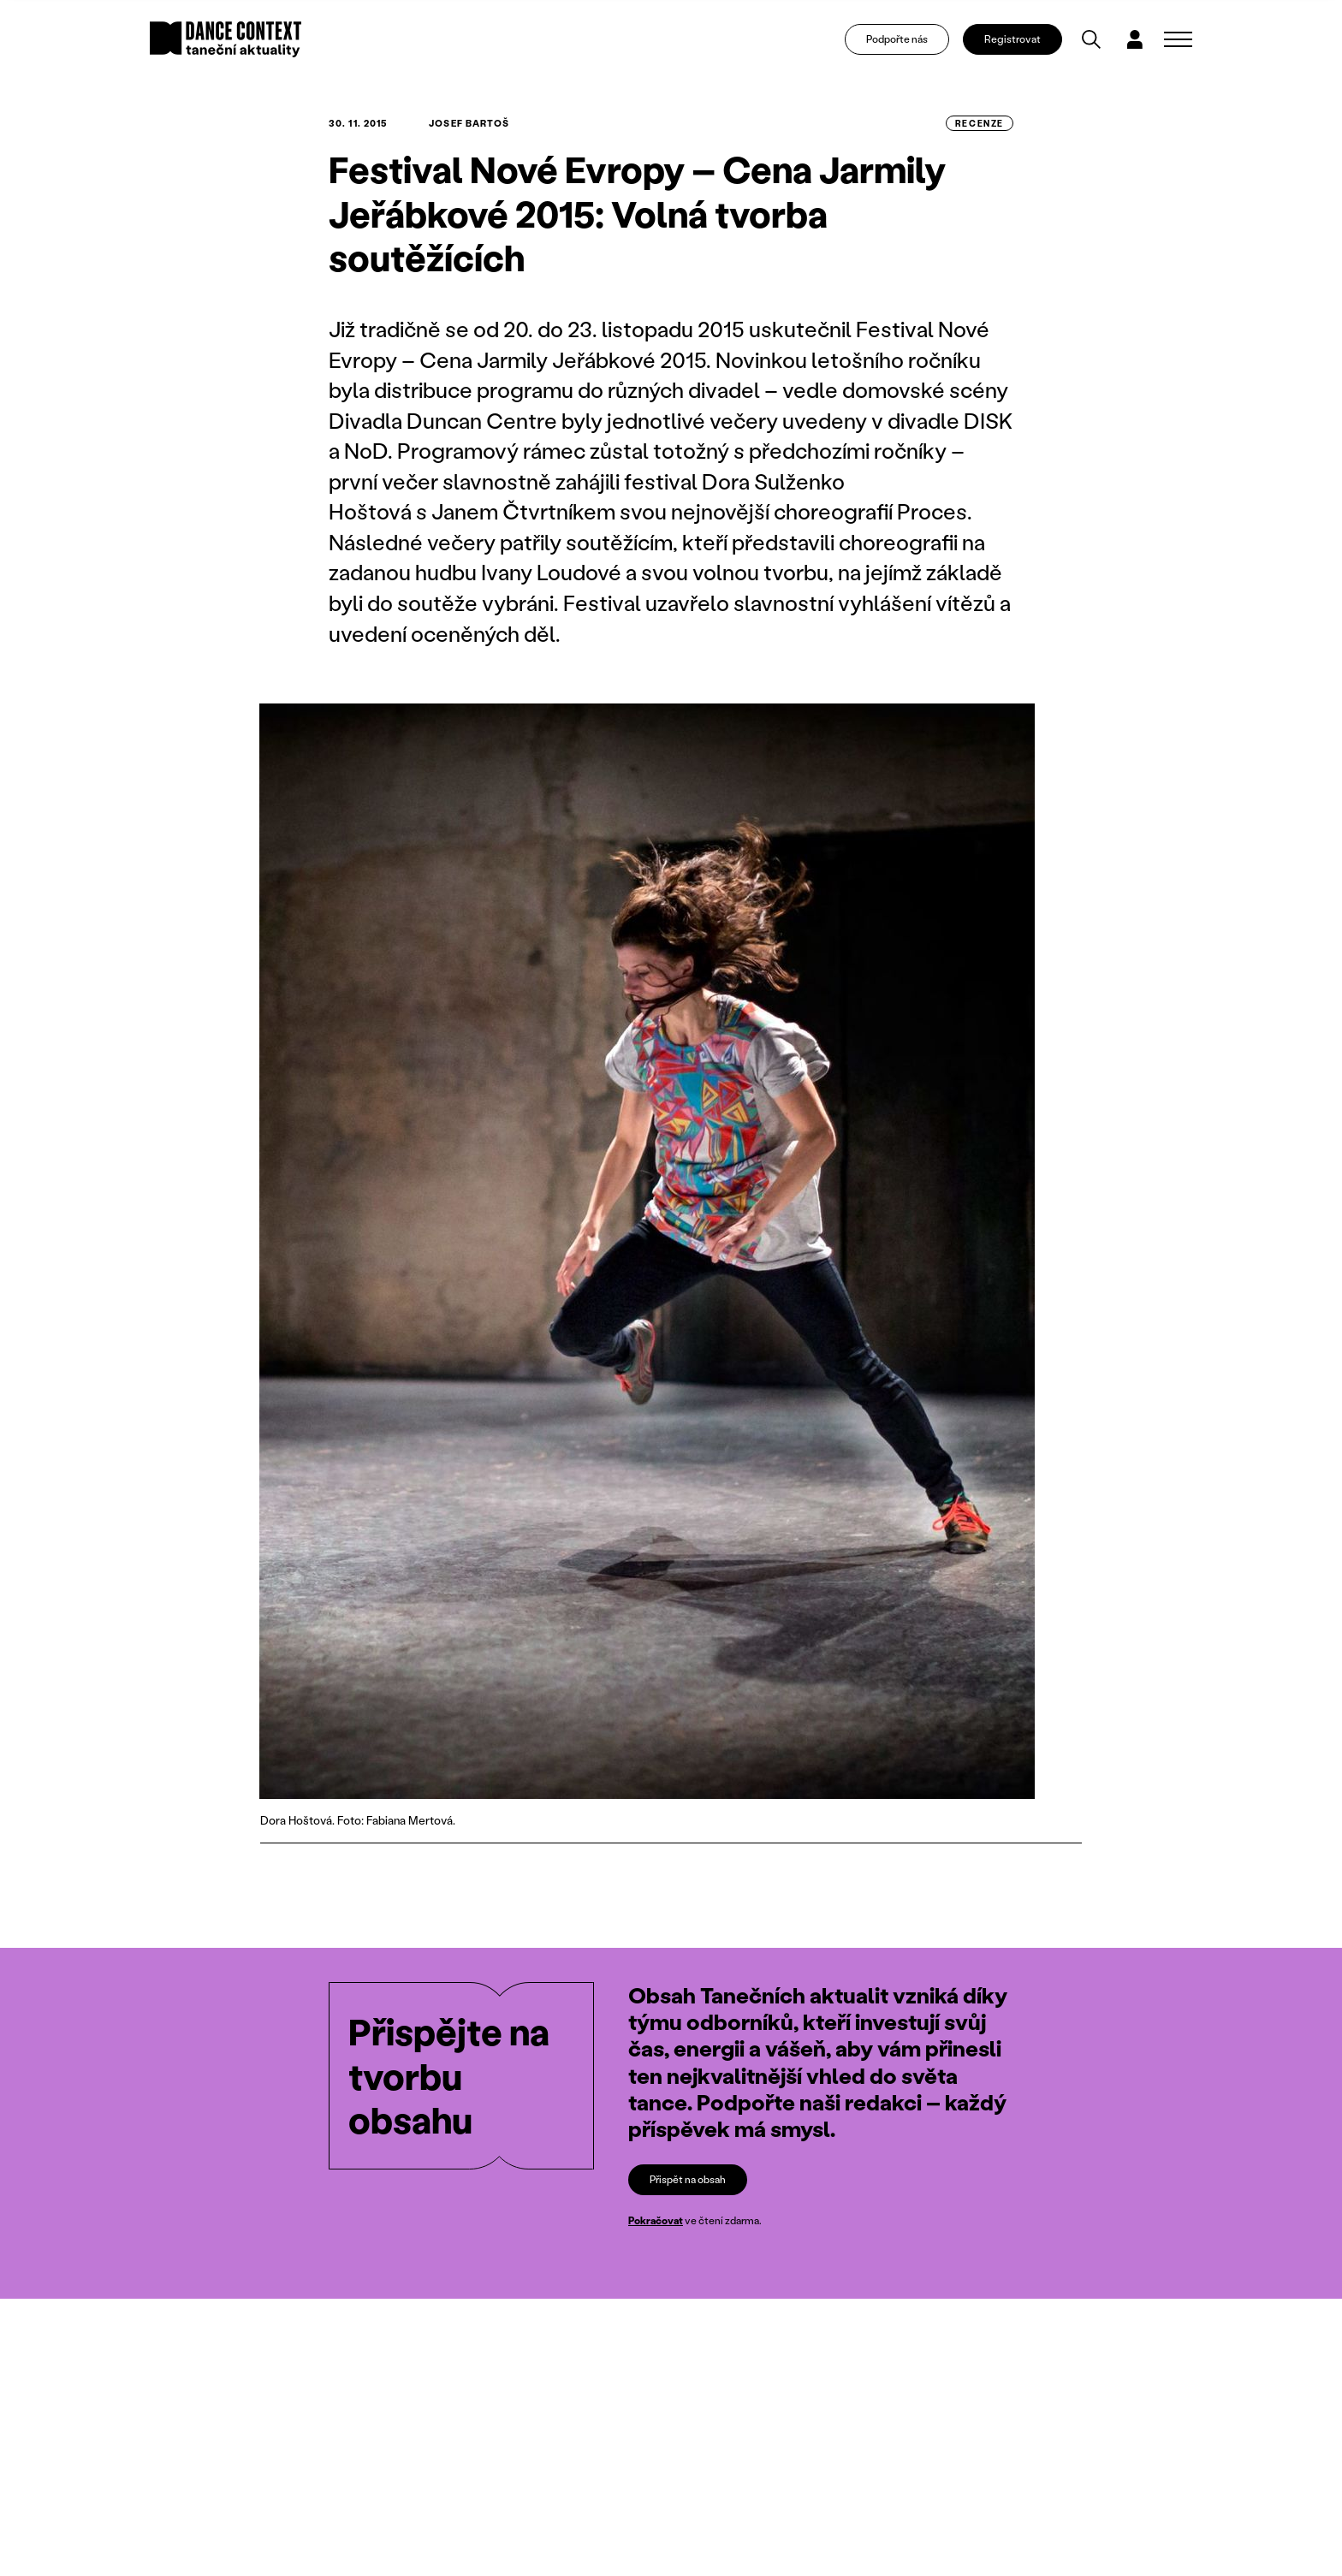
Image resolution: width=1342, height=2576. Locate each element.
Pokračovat (655, 2220)
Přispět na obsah (688, 2179)
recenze (979, 123)
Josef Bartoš (469, 123)
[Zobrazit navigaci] (1178, 39)
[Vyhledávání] (1091, 39)
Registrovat (1012, 39)
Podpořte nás (897, 39)
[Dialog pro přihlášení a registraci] (1134, 39)
